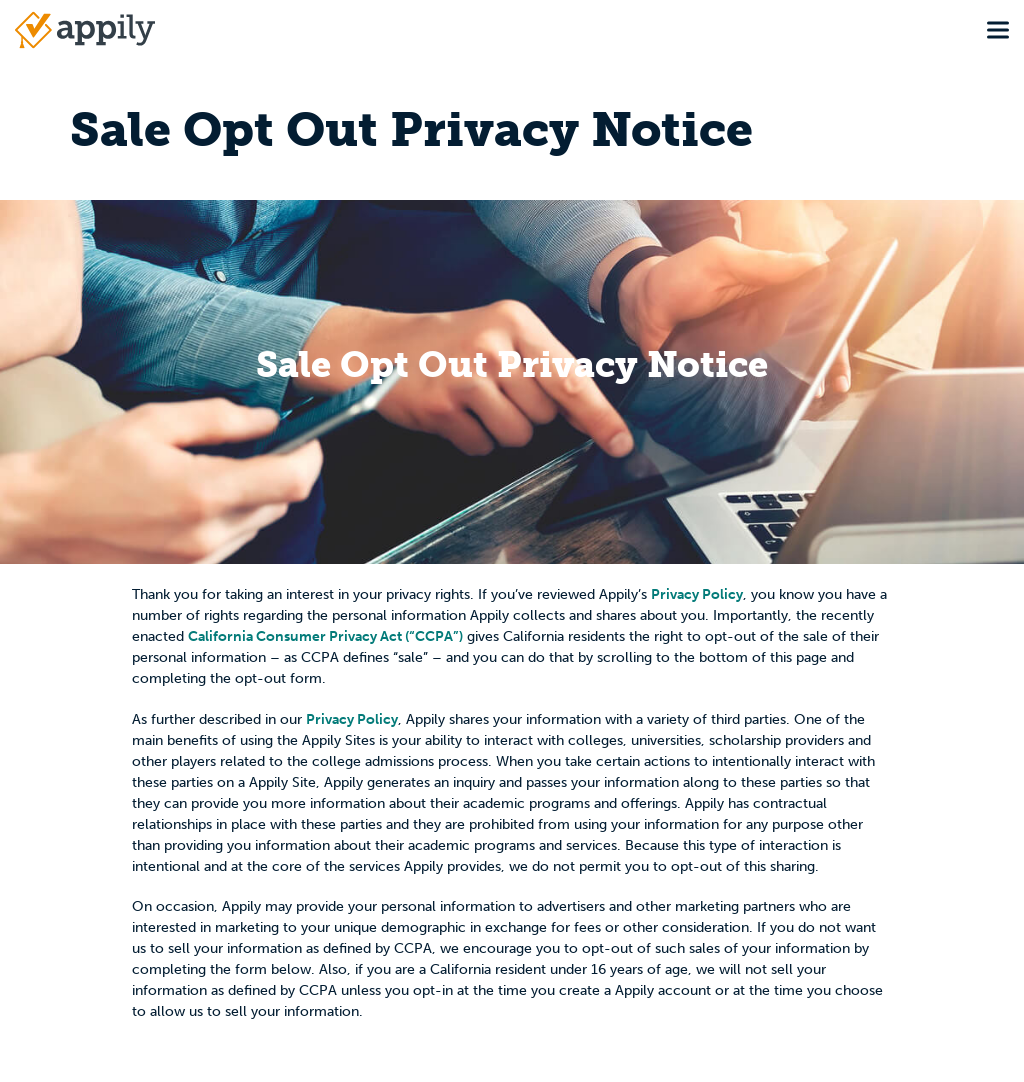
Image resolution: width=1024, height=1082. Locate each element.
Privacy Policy (697, 594)
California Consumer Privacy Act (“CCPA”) (325, 636)
